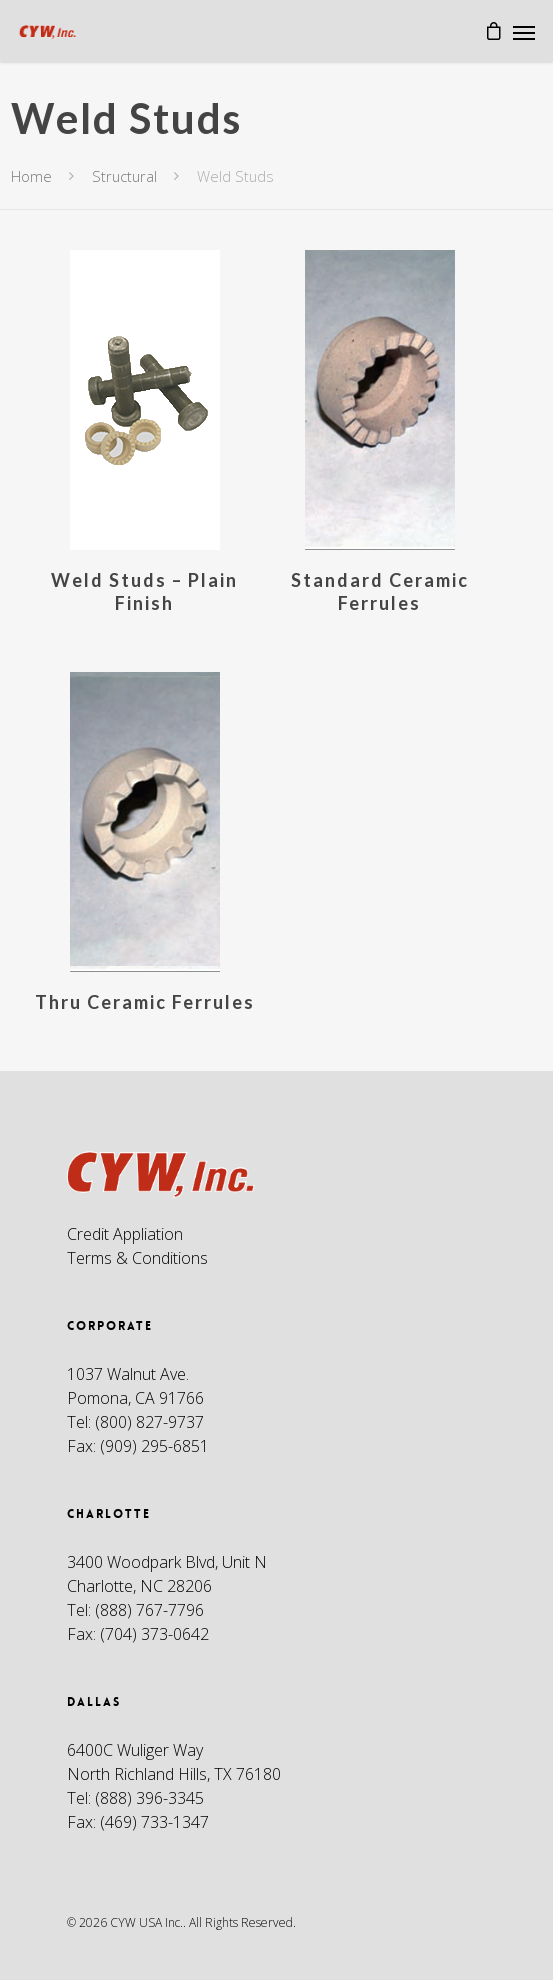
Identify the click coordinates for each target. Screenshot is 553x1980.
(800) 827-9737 (149, 1422)
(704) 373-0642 (154, 1634)
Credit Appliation (125, 1234)
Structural (124, 176)
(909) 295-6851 (154, 1446)
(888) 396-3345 (149, 1798)
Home (31, 176)
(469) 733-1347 (154, 1822)
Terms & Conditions (137, 1258)
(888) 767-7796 (149, 1610)
